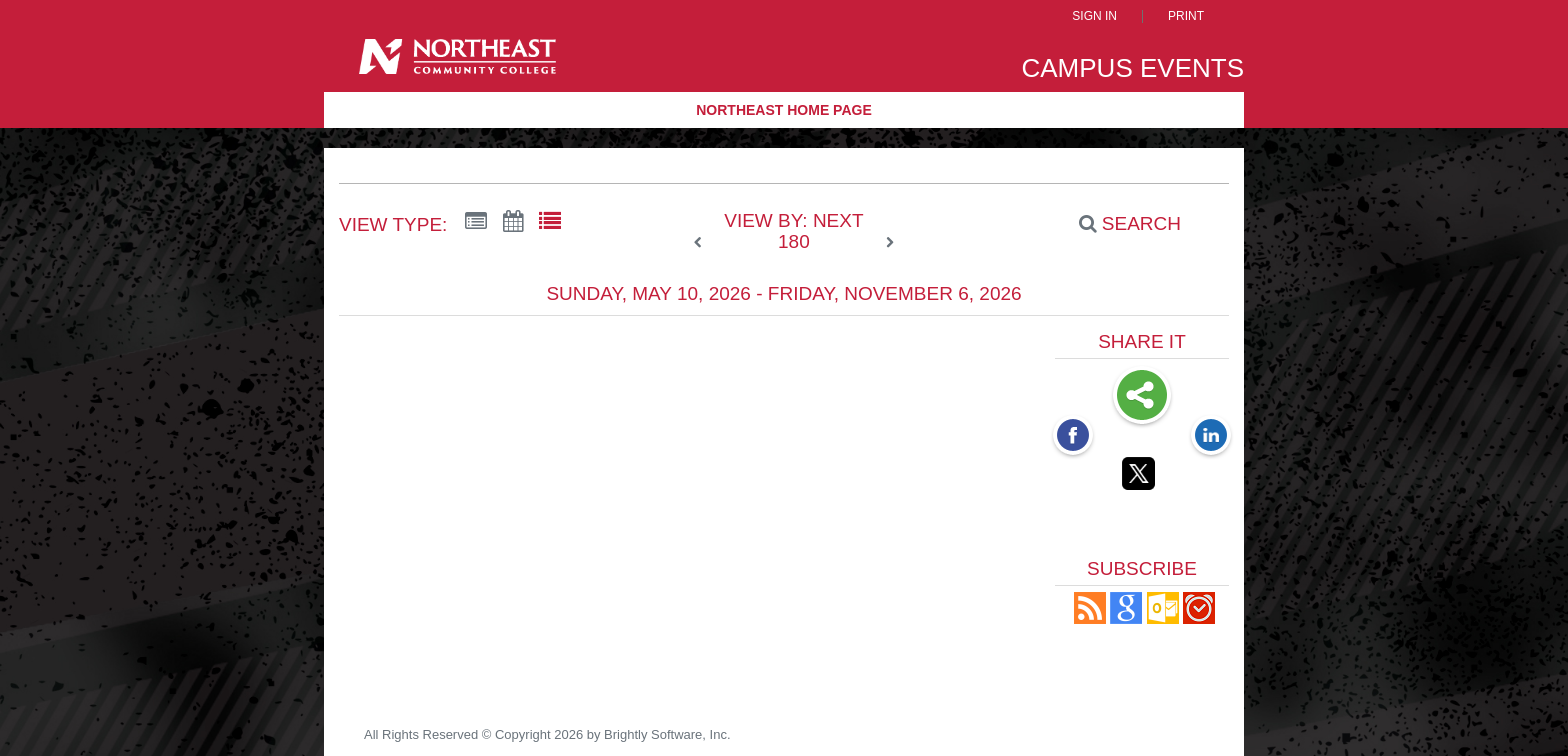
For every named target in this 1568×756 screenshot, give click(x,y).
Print (1186, 16)
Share (1142, 397)
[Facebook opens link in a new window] (1073, 437)
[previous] (703, 243)
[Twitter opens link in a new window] (1142, 477)
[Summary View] (476, 222)
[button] (1090, 618)
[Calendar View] (513, 222)
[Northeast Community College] (457, 63)
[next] (890, 243)
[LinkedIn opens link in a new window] (1211, 437)
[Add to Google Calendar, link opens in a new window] (1126, 618)
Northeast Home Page (784, 110)
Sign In (1094, 16)
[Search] (1119, 224)
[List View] (550, 222)
